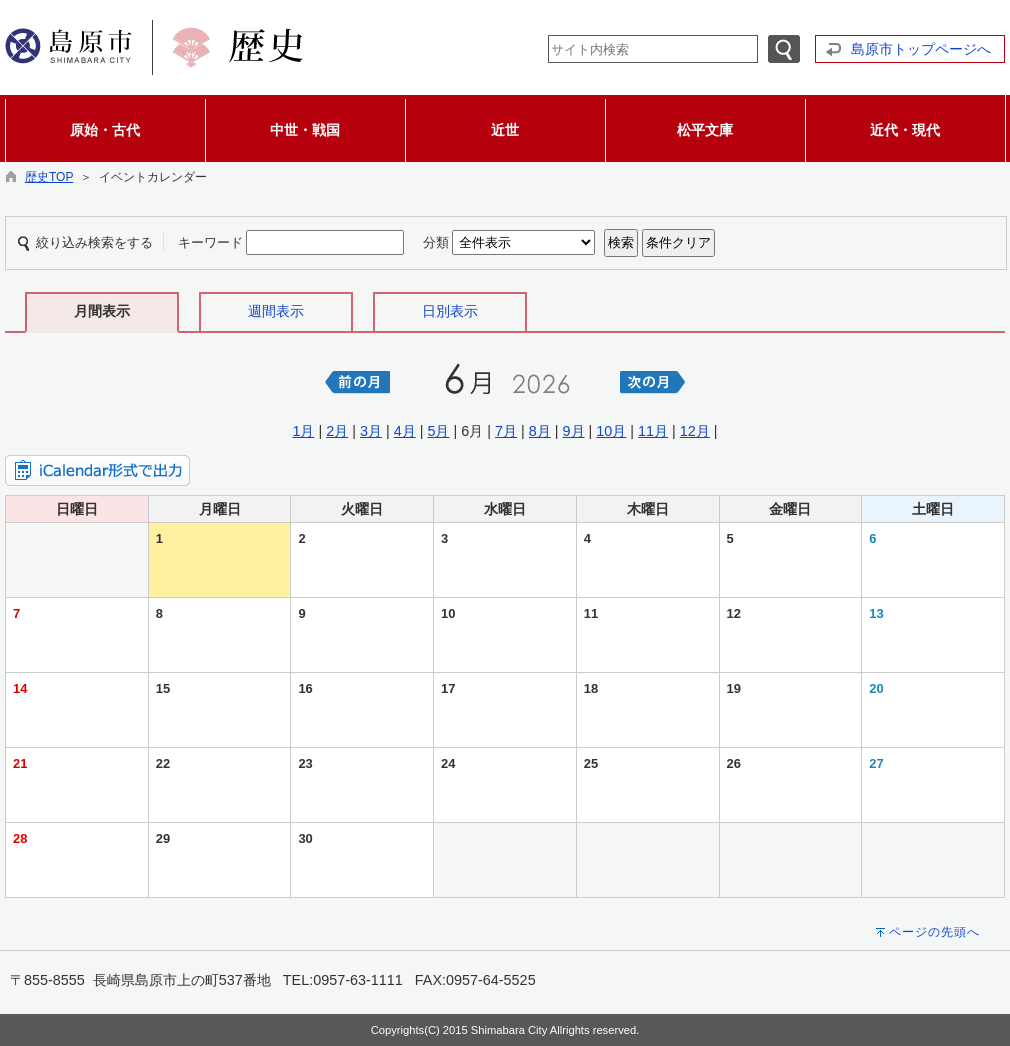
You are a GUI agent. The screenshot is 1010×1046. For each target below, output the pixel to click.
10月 (611, 431)
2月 (337, 431)
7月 (506, 431)
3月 (371, 431)
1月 (303, 431)
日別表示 (450, 311)
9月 (574, 431)
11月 (653, 431)
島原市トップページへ (921, 49)
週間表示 (276, 311)
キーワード (210, 242)
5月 (438, 431)
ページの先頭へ (934, 932)
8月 (540, 431)
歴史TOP (49, 177)
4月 (405, 431)
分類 (436, 242)
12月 (695, 431)
